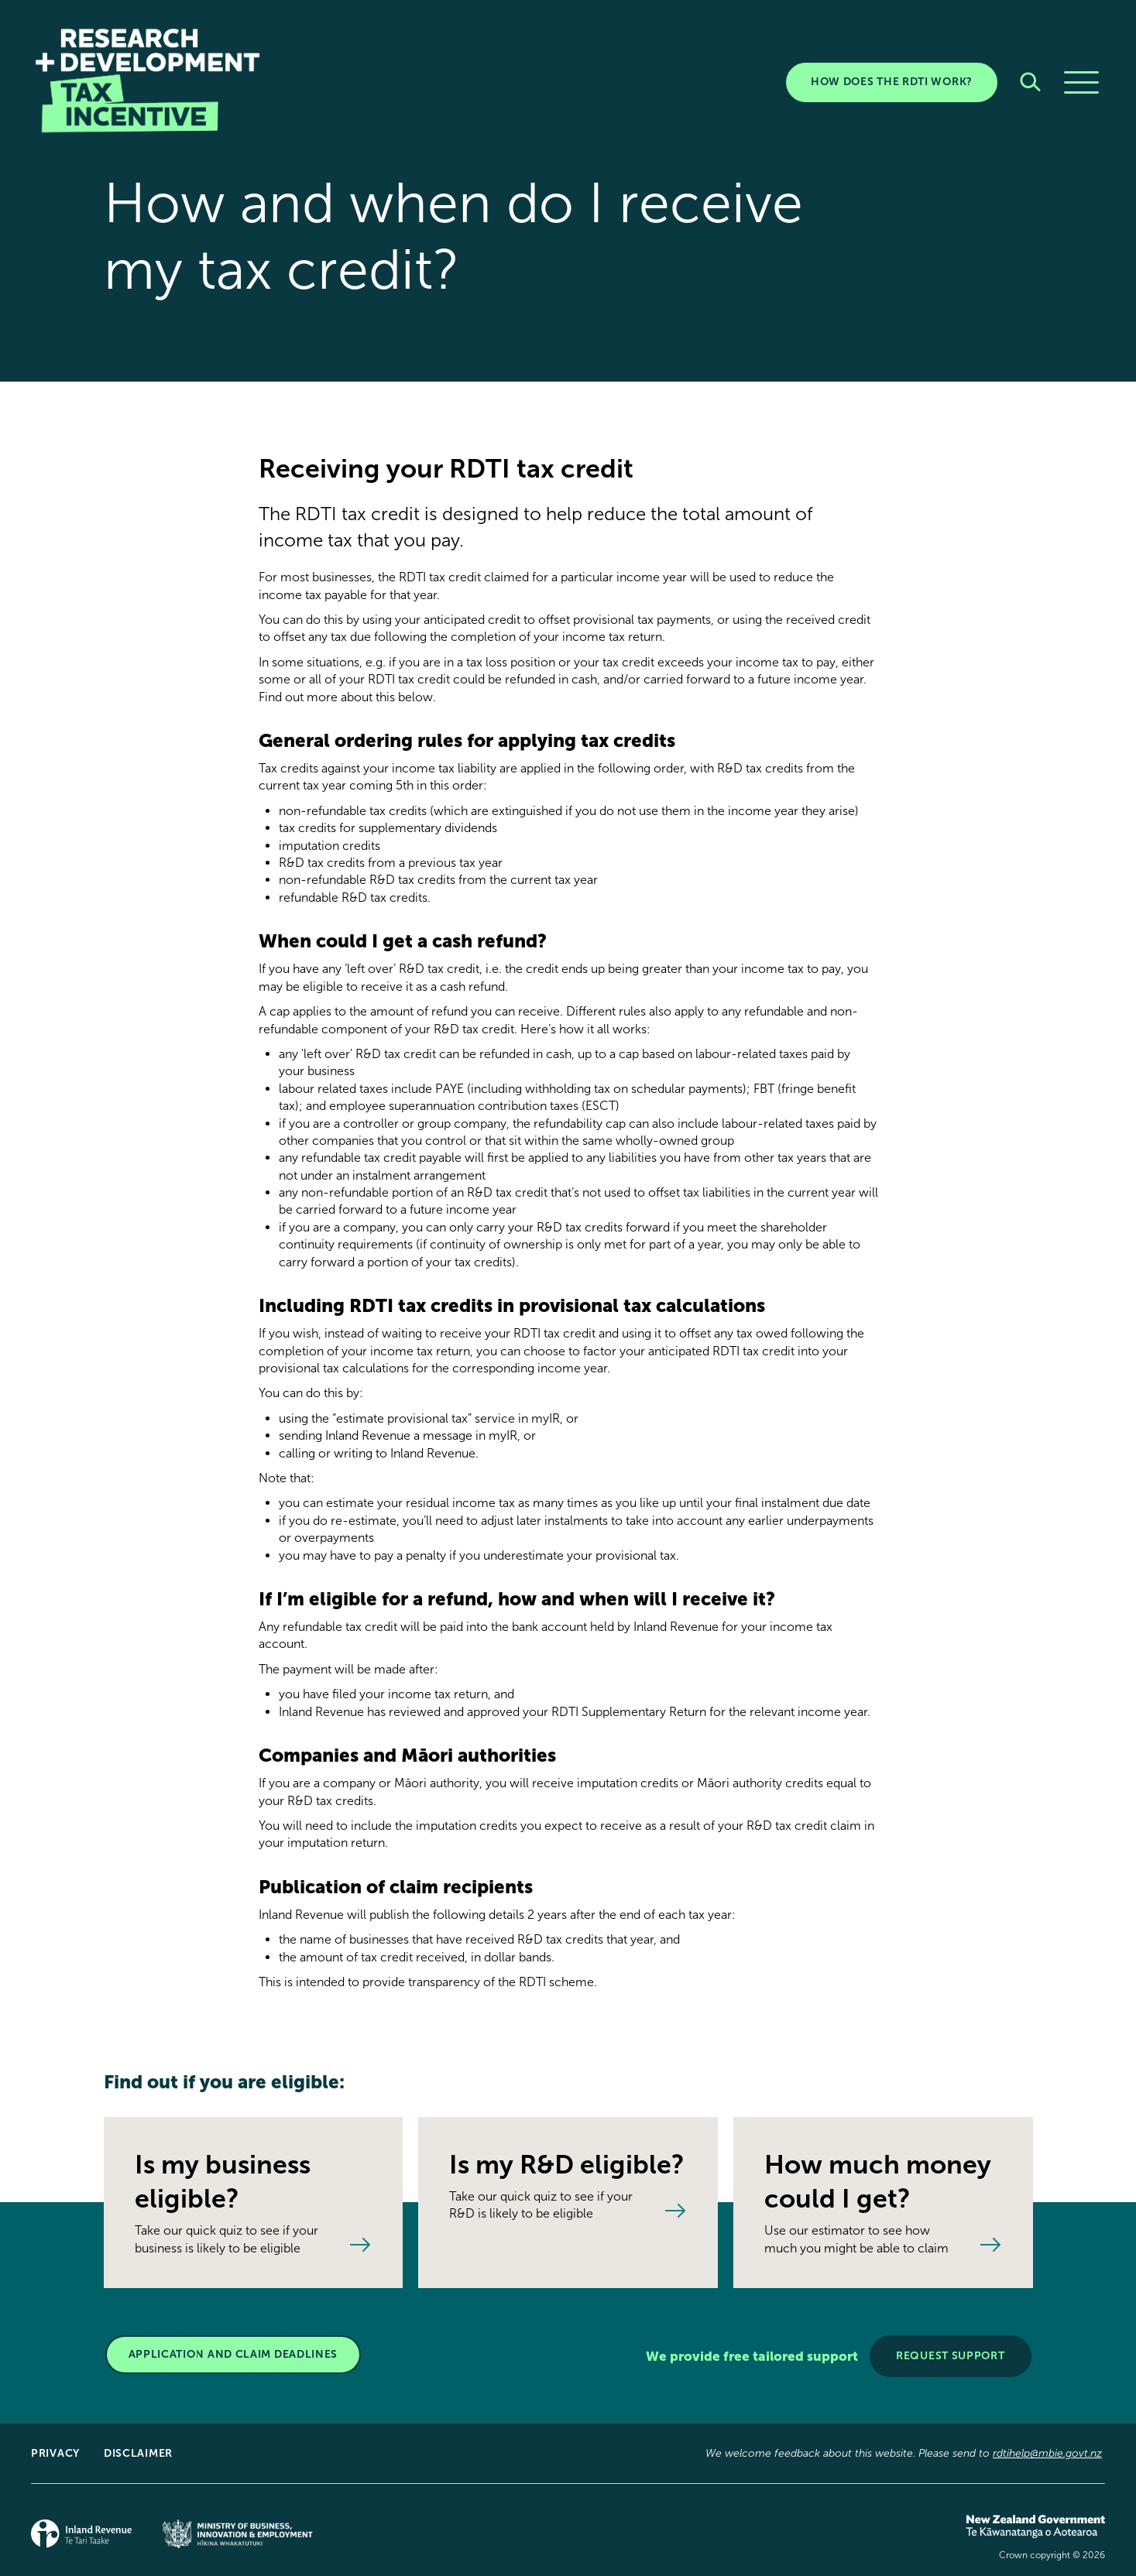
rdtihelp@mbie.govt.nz (1047, 2453)
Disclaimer (138, 2453)
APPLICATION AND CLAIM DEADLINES (233, 2354)
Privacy (55, 2453)
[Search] (1030, 82)
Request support (950, 2355)
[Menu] (1081, 82)
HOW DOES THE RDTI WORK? (892, 81)
